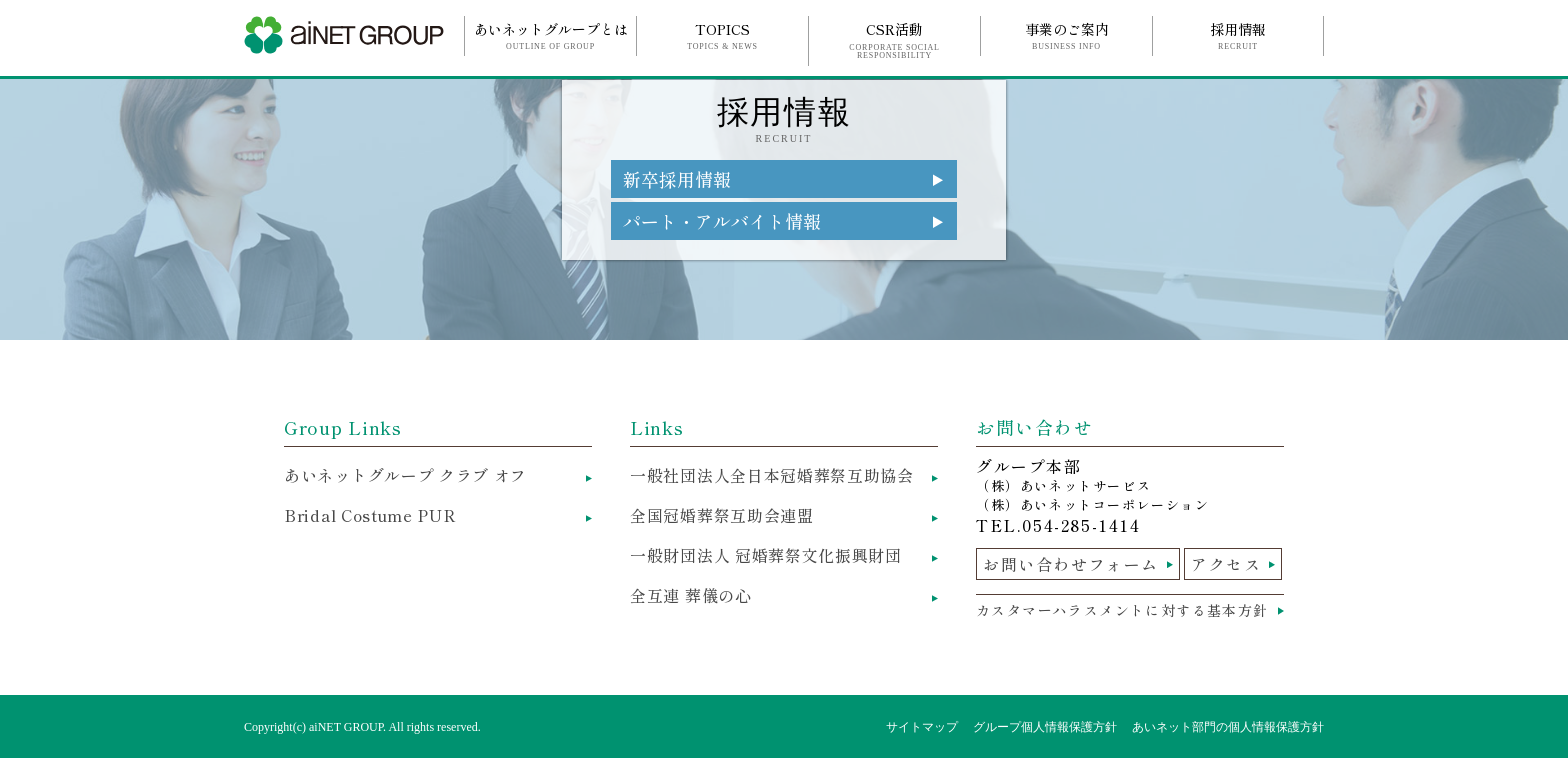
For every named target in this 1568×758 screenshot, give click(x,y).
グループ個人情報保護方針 (1045, 727)
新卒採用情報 (677, 179)
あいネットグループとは (551, 35)
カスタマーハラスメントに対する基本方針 (1122, 610)
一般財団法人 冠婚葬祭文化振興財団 (766, 555)
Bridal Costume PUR (370, 515)
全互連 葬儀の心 (691, 595)
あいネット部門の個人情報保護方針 (1228, 727)
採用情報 (1238, 35)
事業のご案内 (1066, 35)
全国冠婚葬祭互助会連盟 (722, 515)
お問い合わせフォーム (1071, 564)
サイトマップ (922, 727)
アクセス (1226, 564)
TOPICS (722, 35)
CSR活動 (894, 39)
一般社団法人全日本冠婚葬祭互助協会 (772, 475)
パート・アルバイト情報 (722, 221)
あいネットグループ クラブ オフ (405, 475)
